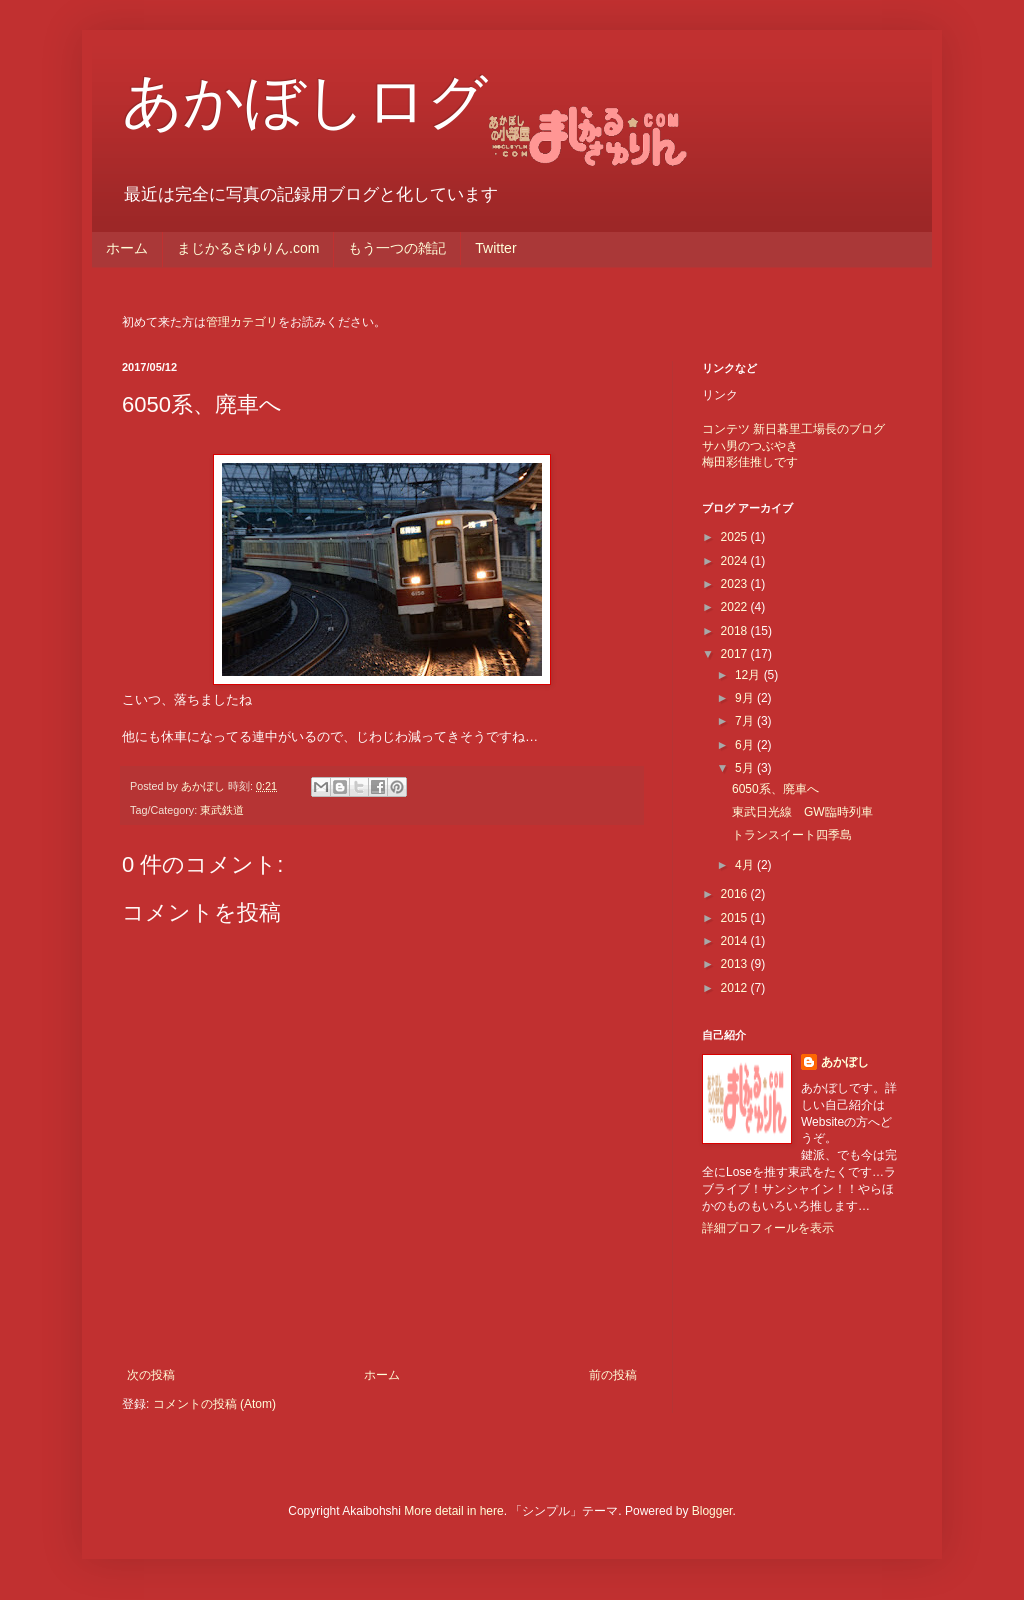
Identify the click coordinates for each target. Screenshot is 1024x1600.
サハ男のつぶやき (750, 446)
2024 (736, 561)
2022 (736, 607)
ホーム (127, 248)
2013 (736, 964)
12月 (749, 675)
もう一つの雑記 (397, 248)
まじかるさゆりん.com (248, 248)
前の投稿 (613, 1375)
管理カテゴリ (242, 322)
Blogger (712, 1511)
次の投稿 (151, 1375)
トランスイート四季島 (792, 835)
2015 (736, 918)
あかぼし (845, 1062)
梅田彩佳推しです (750, 462)
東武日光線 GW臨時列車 (802, 812)
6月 (746, 745)
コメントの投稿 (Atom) (214, 1404)
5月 (746, 768)
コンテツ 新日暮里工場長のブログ (793, 429)
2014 (736, 941)
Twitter (495, 248)
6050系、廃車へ (775, 789)
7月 (746, 721)
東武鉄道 (222, 810)
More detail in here (453, 1511)
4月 (746, 865)
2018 (736, 631)
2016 (736, 894)
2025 (736, 537)
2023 (736, 584)
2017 (736, 654)
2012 (736, 988)
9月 (746, 698)
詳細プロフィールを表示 (768, 1228)
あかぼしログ (305, 101)
